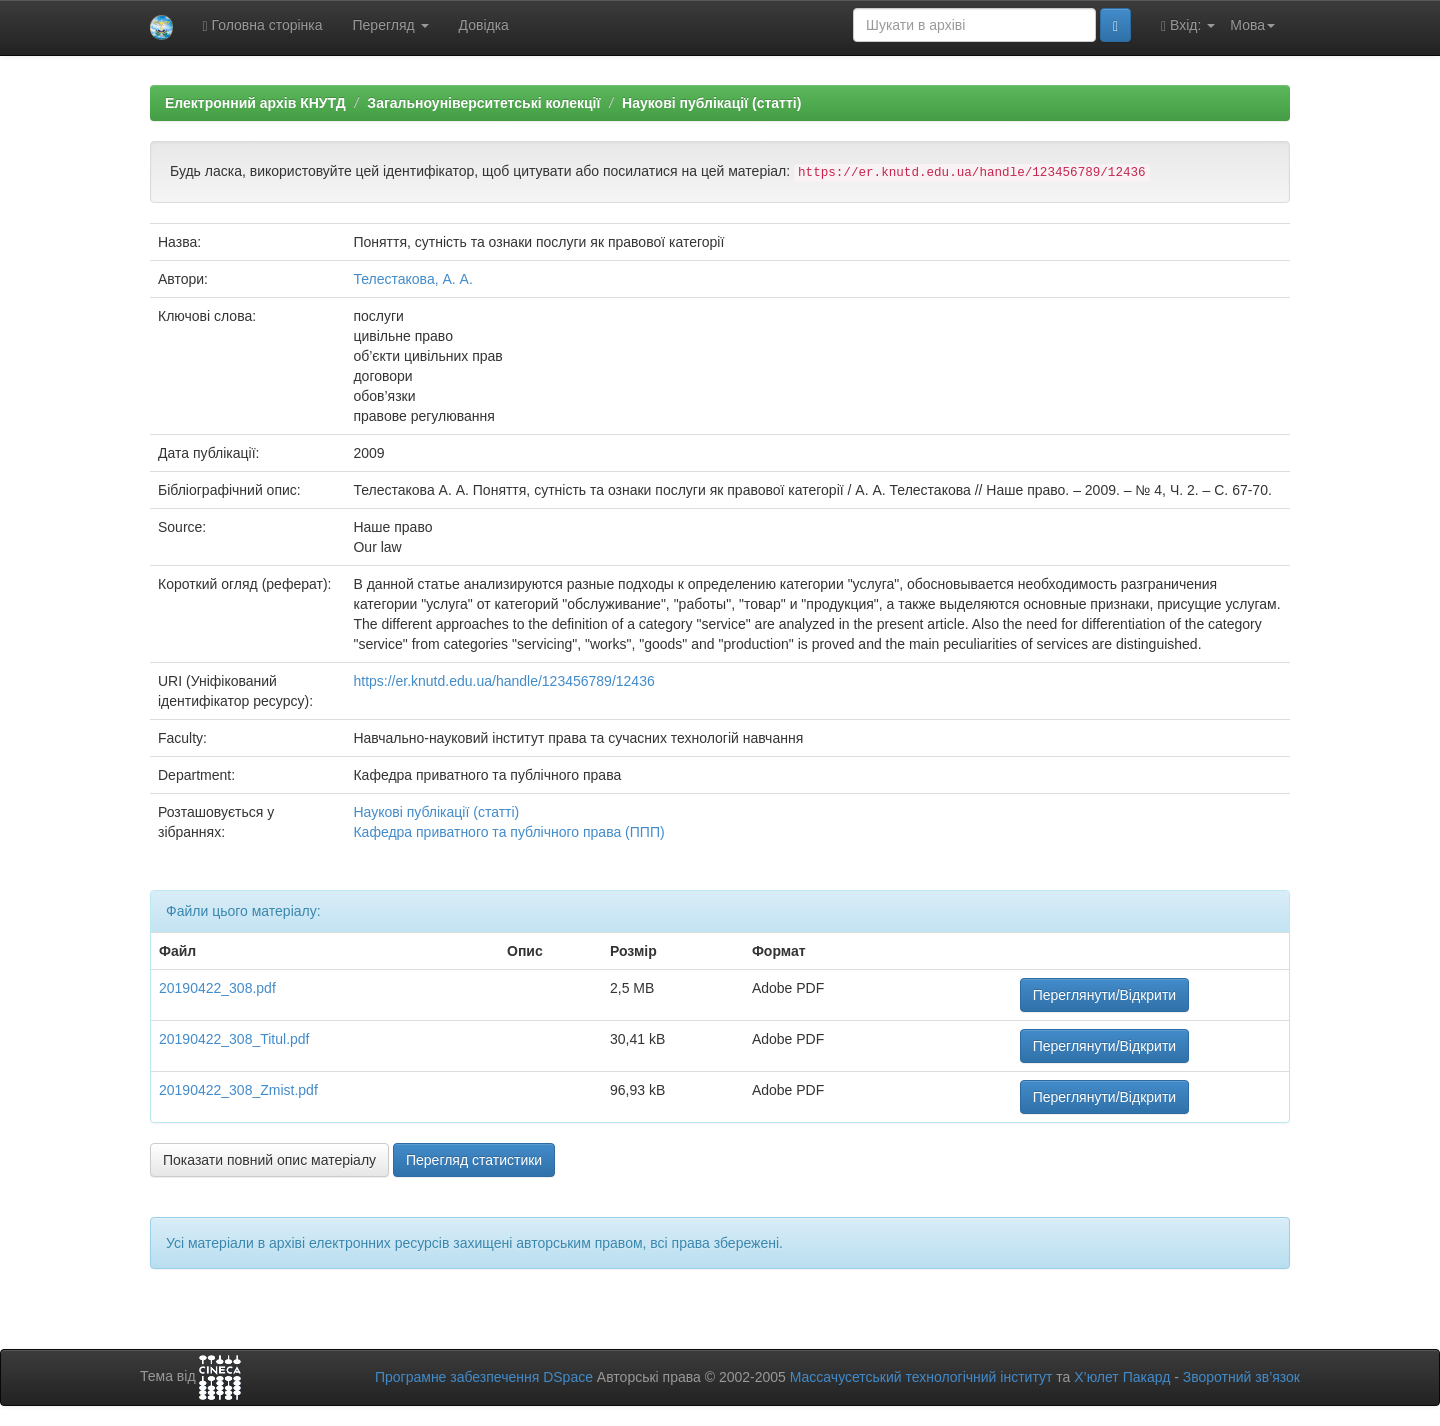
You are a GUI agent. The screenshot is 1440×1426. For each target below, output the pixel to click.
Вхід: (1188, 25)
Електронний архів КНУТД (255, 103)
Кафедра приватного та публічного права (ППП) (508, 832)
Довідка (484, 25)
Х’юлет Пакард (1122, 1377)
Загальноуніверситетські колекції (483, 103)
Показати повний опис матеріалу (269, 1160)
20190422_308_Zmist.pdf (238, 1090)
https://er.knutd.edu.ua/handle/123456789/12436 (503, 681)
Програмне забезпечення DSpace (484, 1377)
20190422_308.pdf (217, 988)
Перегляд (391, 25)
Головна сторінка (263, 25)
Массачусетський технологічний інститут (921, 1377)
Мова (1252, 25)
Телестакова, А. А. (412, 279)
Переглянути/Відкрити (1104, 995)
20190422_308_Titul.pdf (234, 1039)
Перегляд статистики (474, 1160)
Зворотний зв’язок (1241, 1377)
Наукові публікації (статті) (711, 103)
